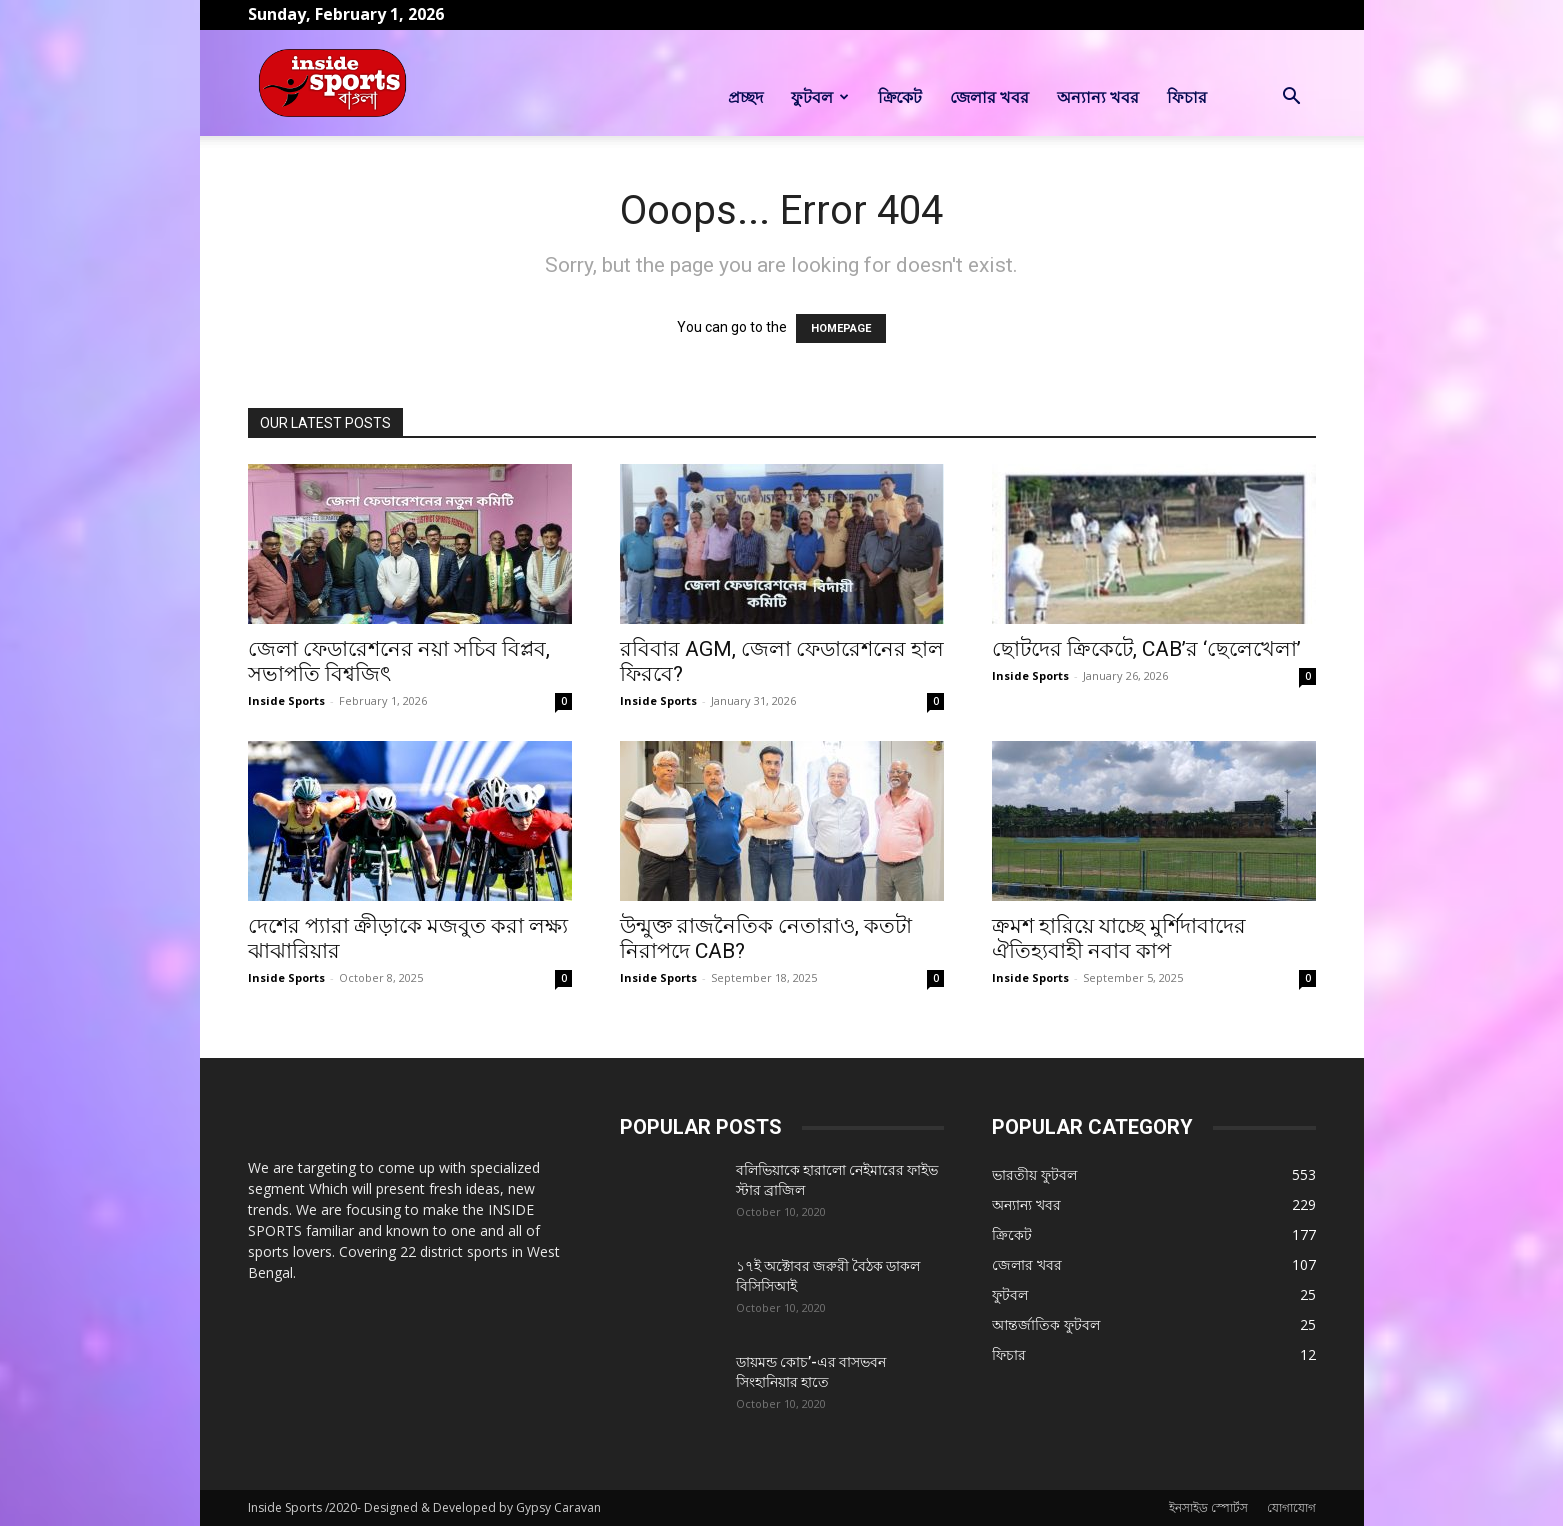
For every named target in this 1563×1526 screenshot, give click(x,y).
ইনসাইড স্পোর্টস (1208, 1507)
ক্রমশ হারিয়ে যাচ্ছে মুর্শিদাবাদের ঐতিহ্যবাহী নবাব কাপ (1119, 938)
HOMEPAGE (841, 328)
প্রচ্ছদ (745, 97)
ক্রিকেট (900, 97)
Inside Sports (286, 700)
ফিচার (1187, 97)
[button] (1292, 98)
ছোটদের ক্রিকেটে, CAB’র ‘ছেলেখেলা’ (1146, 649)
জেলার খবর (989, 97)
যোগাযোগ (1291, 1507)
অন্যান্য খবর (1098, 97)
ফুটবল (820, 97)
